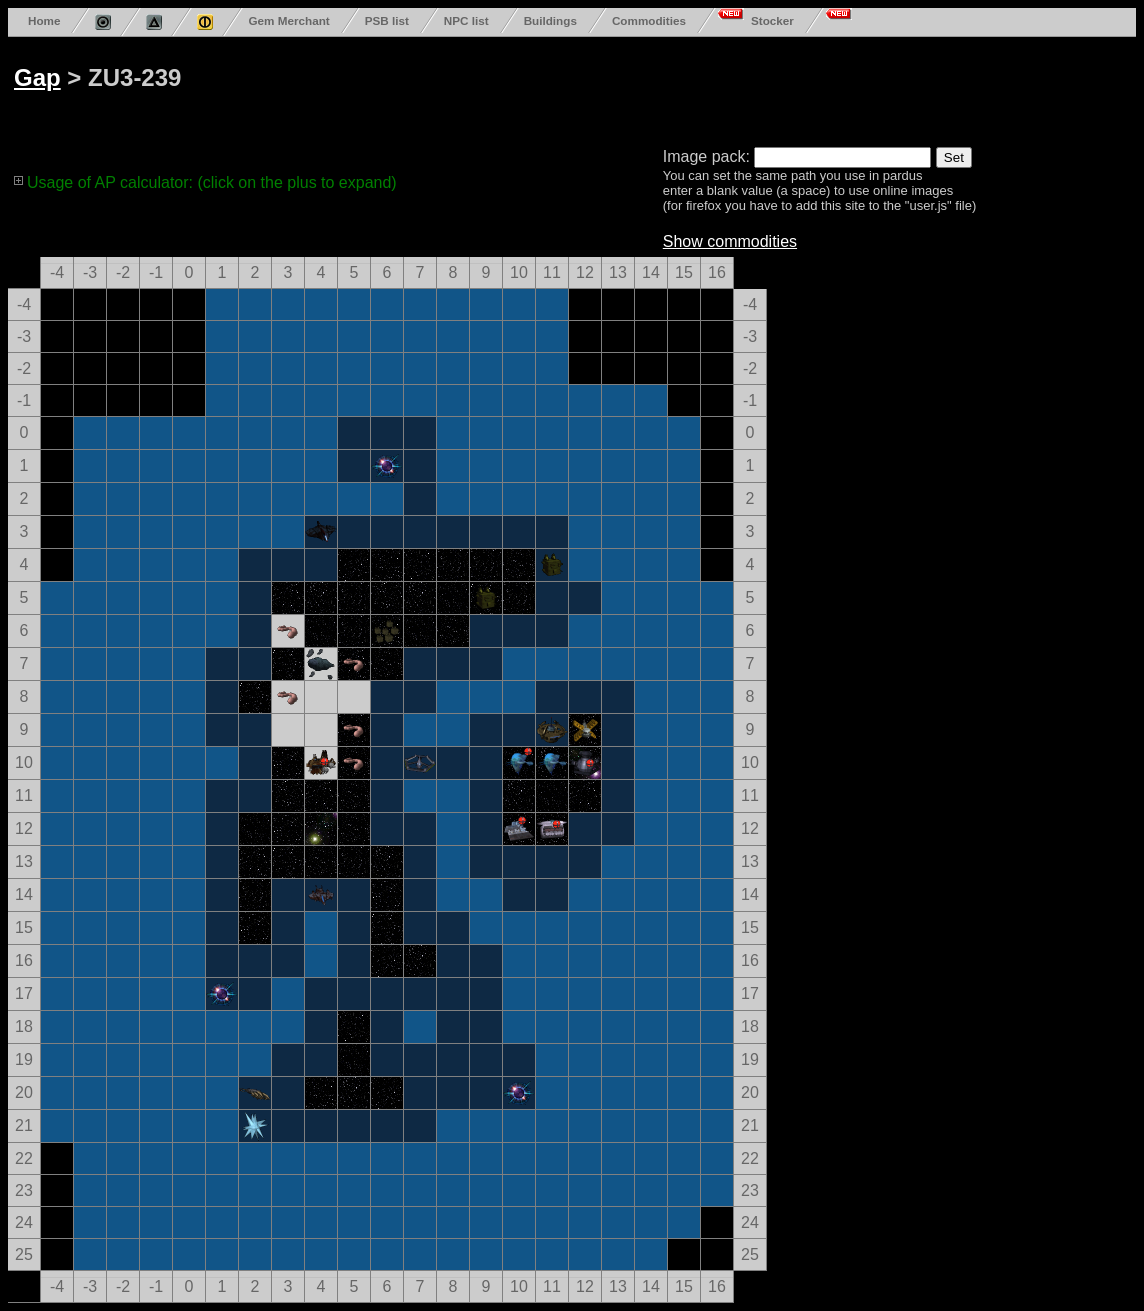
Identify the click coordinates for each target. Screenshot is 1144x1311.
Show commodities (730, 241)
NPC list (466, 20)
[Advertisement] (772, 88)
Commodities (649, 20)
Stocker (772, 20)
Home (44, 20)
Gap (37, 77)
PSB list (387, 20)
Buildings (550, 20)
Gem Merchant (288, 20)
